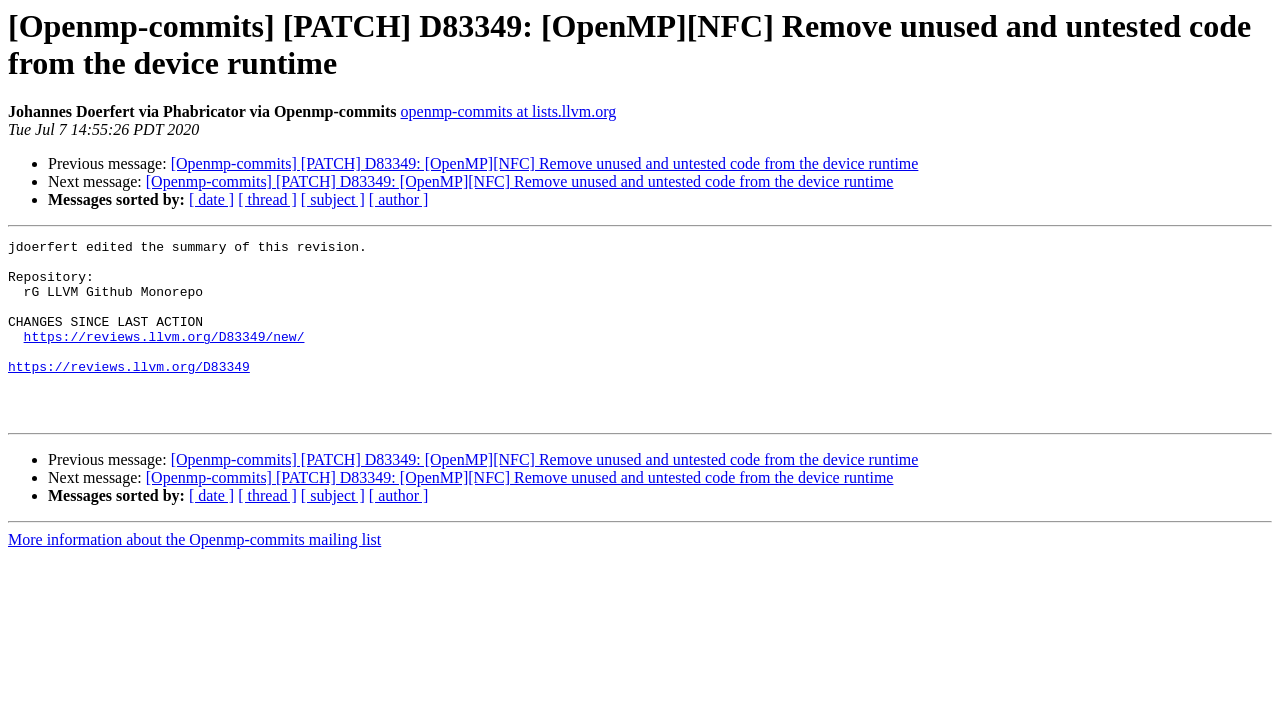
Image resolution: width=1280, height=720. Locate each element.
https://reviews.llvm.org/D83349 (129, 393)
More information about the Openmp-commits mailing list (194, 575)
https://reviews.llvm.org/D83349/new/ (164, 357)
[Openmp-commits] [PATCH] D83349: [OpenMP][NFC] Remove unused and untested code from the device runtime (545, 163)
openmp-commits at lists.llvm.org (509, 111)
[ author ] (399, 199)
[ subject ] (333, 199)
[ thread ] (267, 199)
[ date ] (211, 199)
